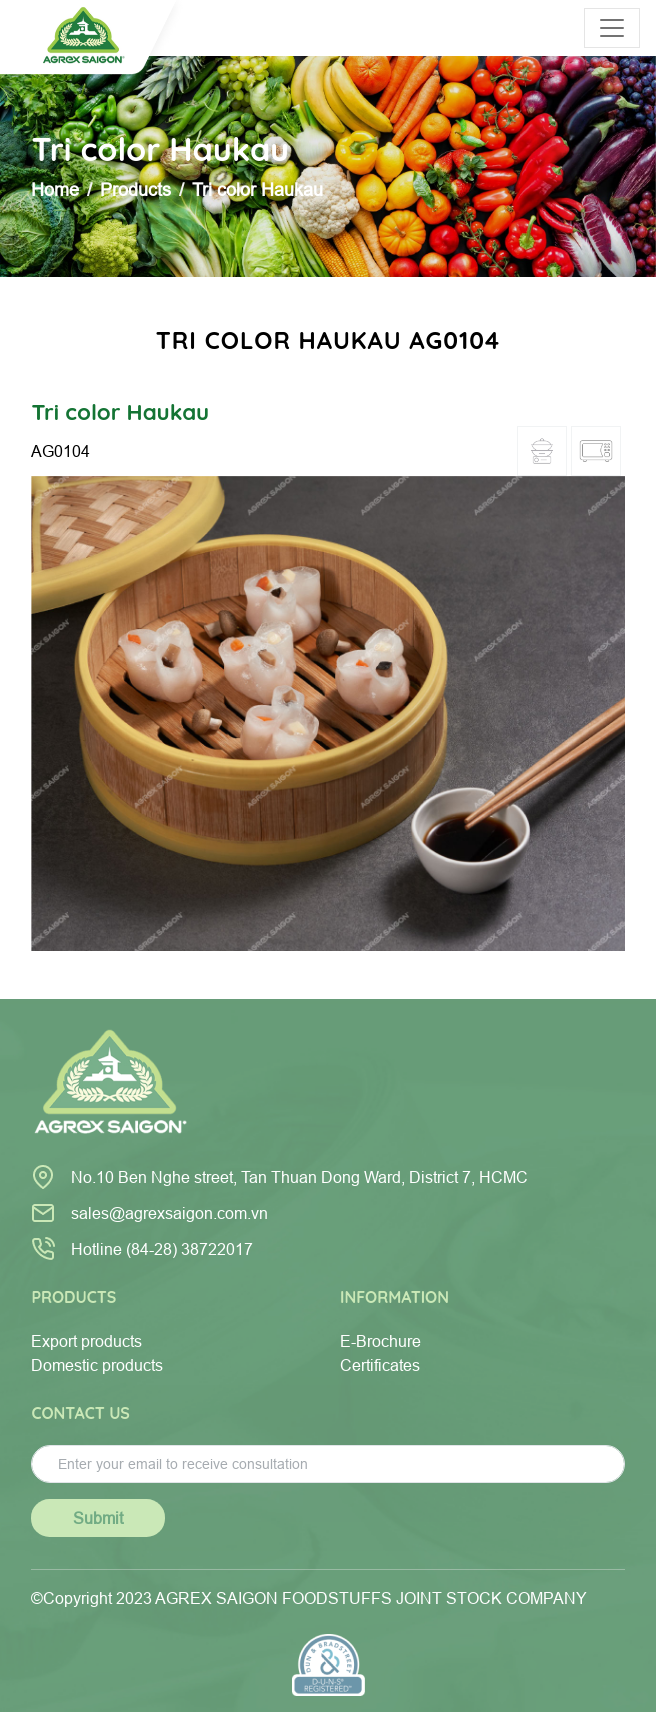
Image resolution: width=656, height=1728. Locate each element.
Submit (98, 1518)
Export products (86, 1341)
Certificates (380, 1365)
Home (55, 189)
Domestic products (97, 1365)
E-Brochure (380, 1341)
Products (135, 189)
